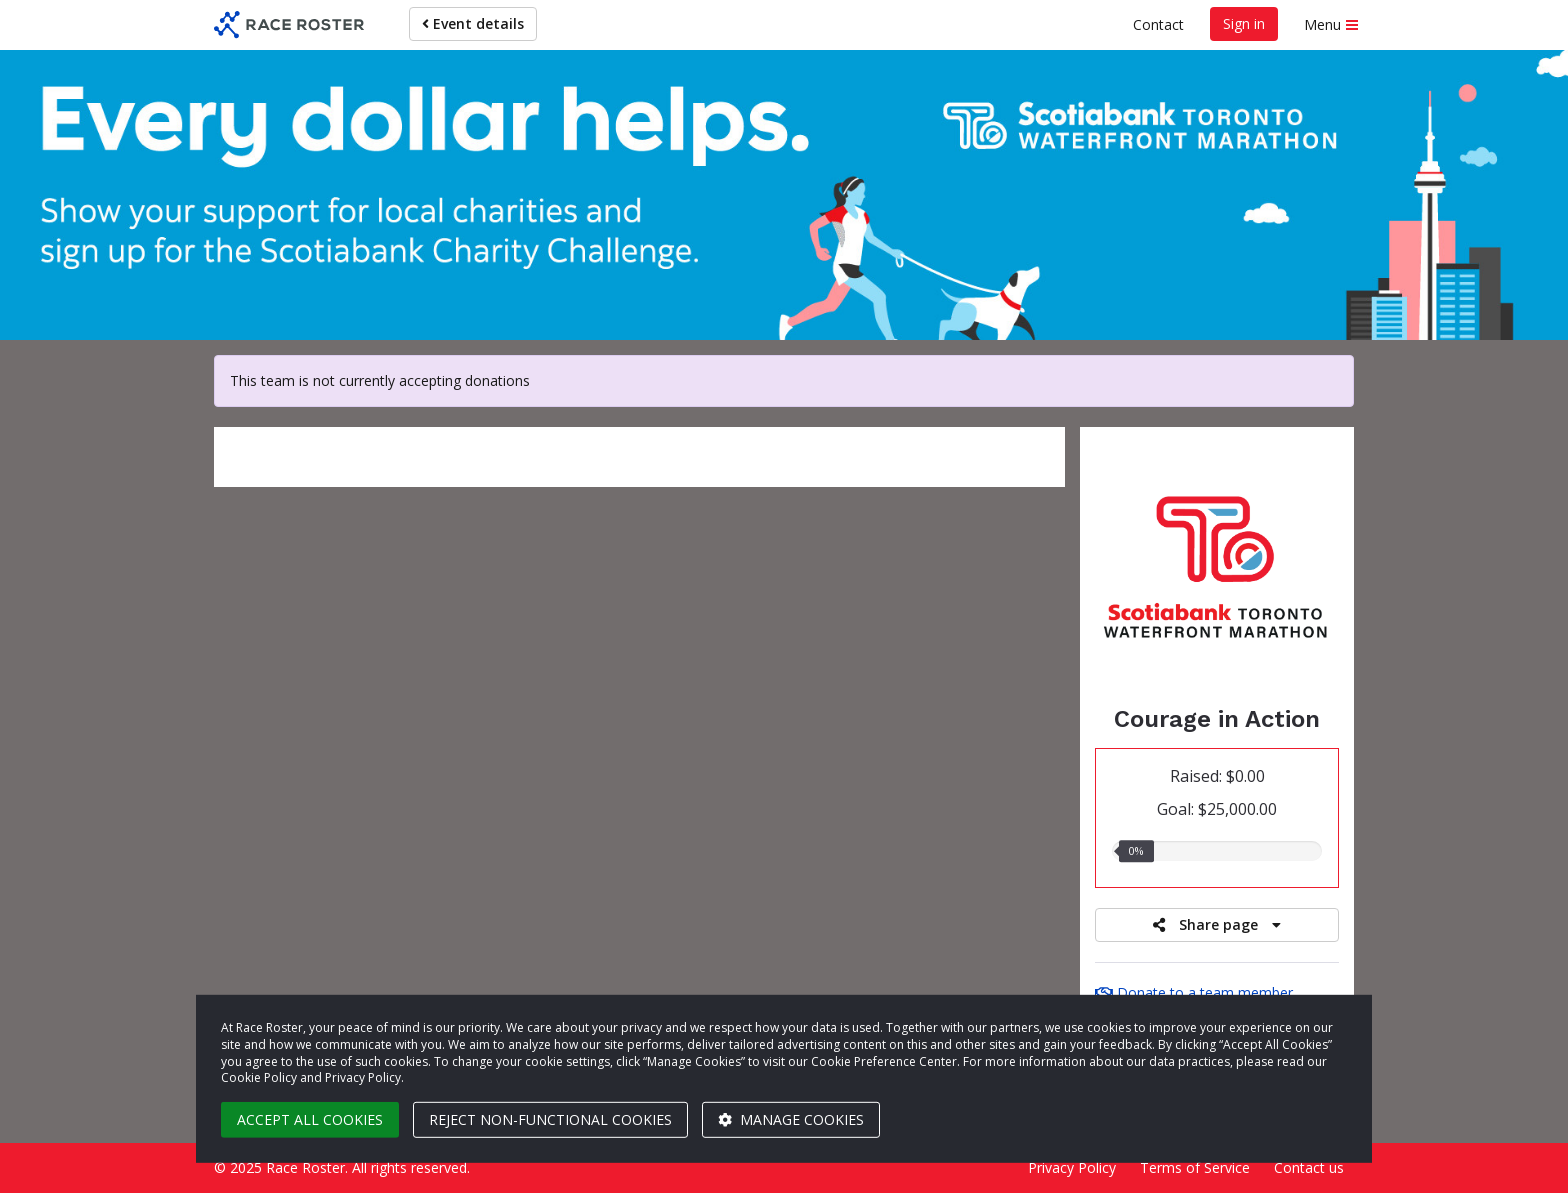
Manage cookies (791, 1119)
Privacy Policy (1072, 1167)
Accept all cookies (310, 1119)
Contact (1158, 24)
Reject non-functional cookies (550, 1119)
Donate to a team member (1194, 992)
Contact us (1309, 1167)
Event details (473, 23)
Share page (1217, 924)
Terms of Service (1195, 1167)
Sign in (1244, 23)
